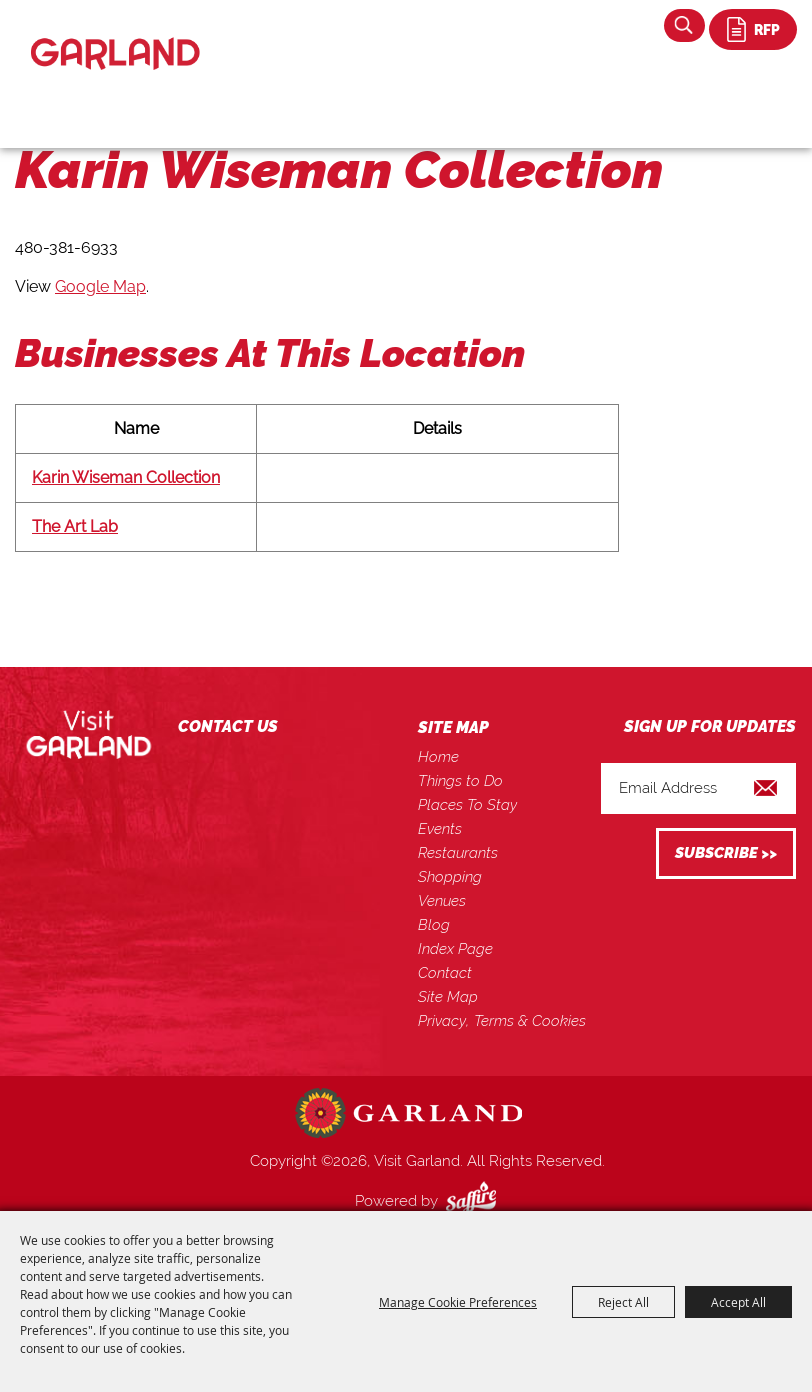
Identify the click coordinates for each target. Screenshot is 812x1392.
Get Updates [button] (726, 853)
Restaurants (458, 853)
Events (440, 829)
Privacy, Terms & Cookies (502, 1021)
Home (438, 757)
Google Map (100, 286)
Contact (445, 973)
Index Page (455, 949)
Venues (442, 901)
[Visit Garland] (115, 36)
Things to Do (460, 781)
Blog (434, 925)
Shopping (450, 877)
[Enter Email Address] (698, 788)
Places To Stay (467, 805)
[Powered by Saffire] (475, 1201)
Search (684, 25)
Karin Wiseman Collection (126, 477)
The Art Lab (75, 526)
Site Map (448, 997)
